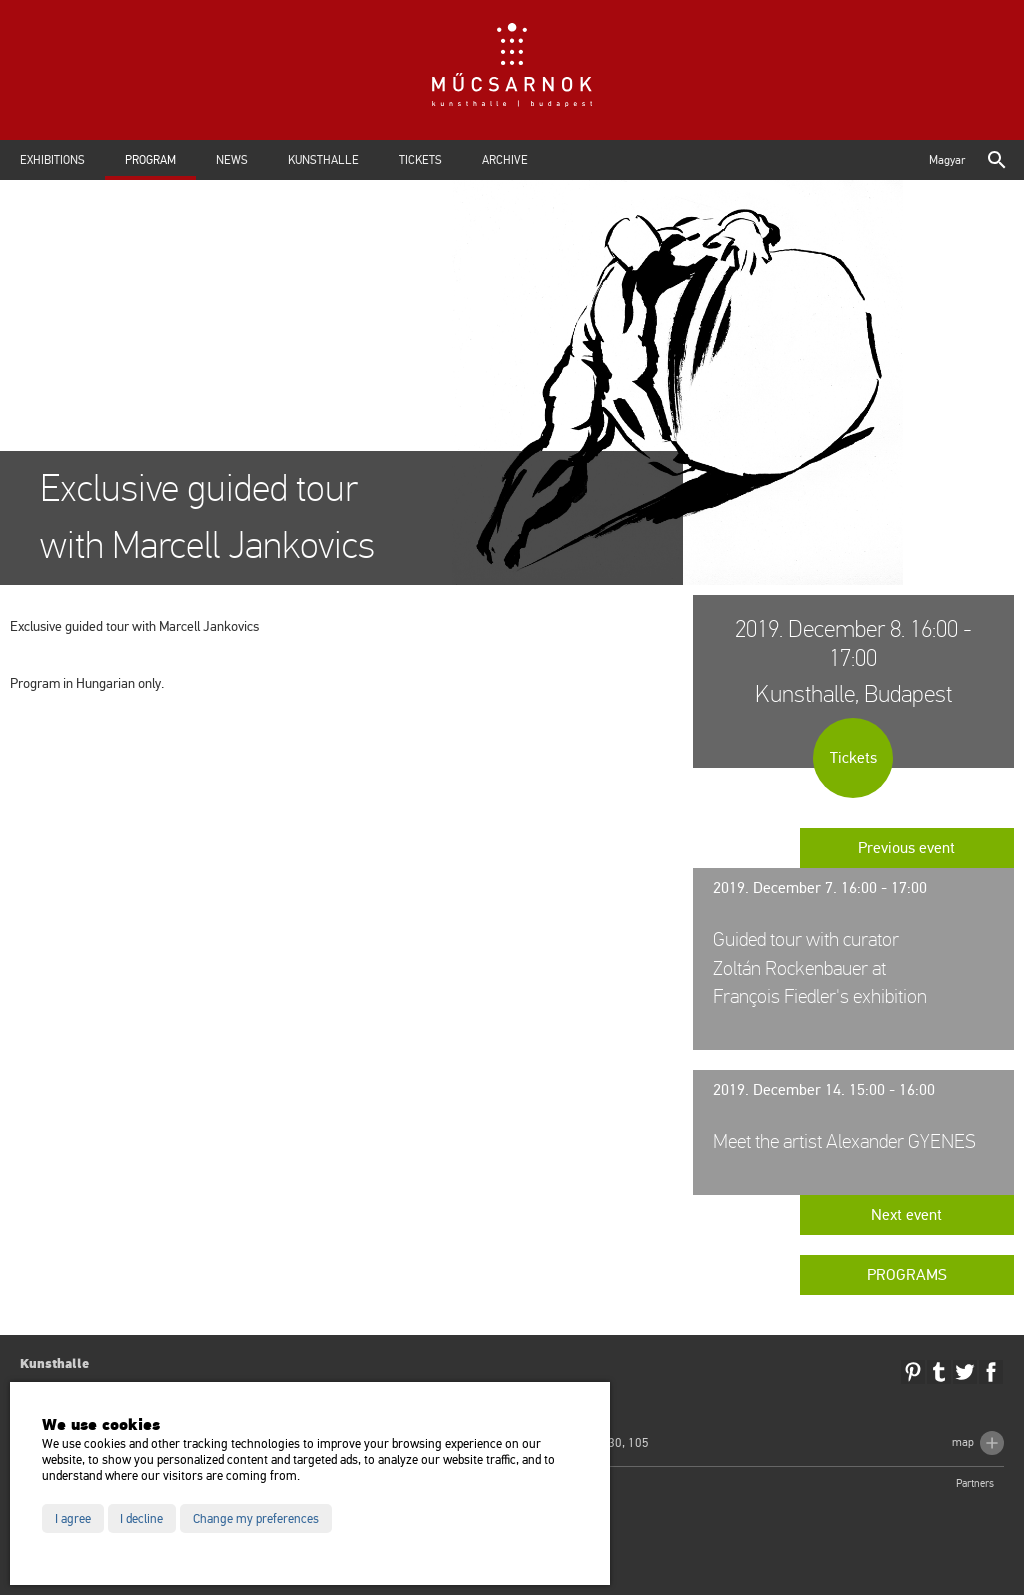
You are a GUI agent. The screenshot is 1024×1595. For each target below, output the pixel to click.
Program (150, 160)
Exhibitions (52, 160)
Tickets (420, 160)
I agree (73, 1519)
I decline (141, 1519)
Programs (907, 1275)
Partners (975, 1483)
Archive (505, 160)
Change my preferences (256, 1519)
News (232, 160)
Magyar (947, 160)
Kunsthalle (323, 160)
